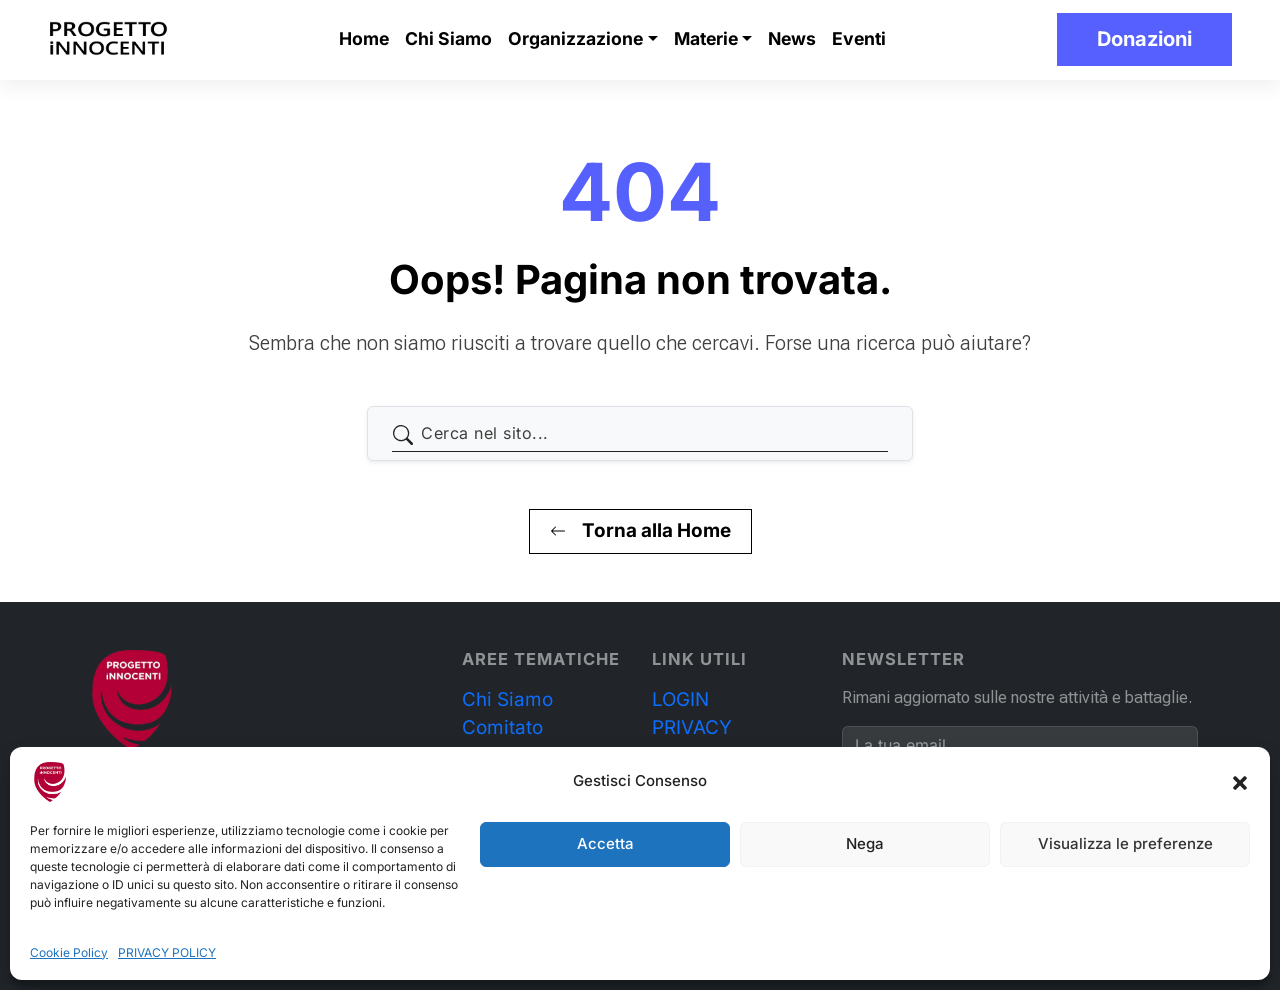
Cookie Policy (69, 952)
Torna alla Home (640, 530)
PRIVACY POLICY (167, 952)
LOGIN (680, 699)
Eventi (859, 38)
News (792, 38)
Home (364, 38)
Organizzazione (575, 38)
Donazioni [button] (1144, 39)
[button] (1240, 782)
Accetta (605, 843)
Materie (706, 38)
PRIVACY (692, 727)
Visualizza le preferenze (1125, 843)
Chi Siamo (448, 38)
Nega (865, 843)
